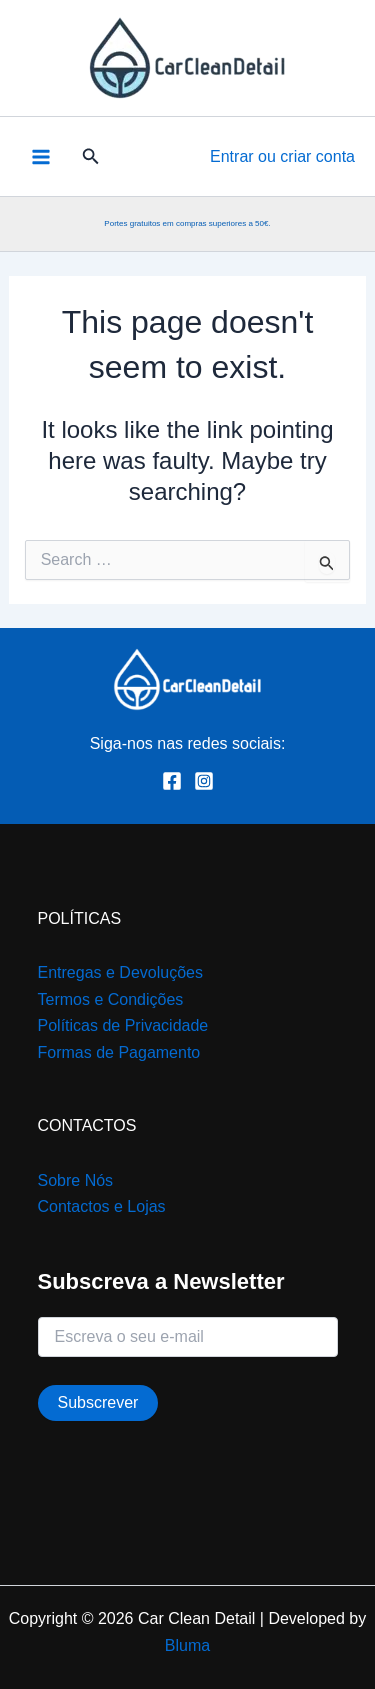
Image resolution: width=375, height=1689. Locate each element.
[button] (91, 157)
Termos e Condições (111, 999)
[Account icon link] (282, 157)
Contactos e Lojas (102, 1206)
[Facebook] (172, 781)
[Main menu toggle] (41, 156)
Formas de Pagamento (119, 1052)
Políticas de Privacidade (123, 1025)
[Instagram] (204, 781)
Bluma (187, 1645)
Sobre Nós (76, 1180)
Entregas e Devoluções (120, 972)
